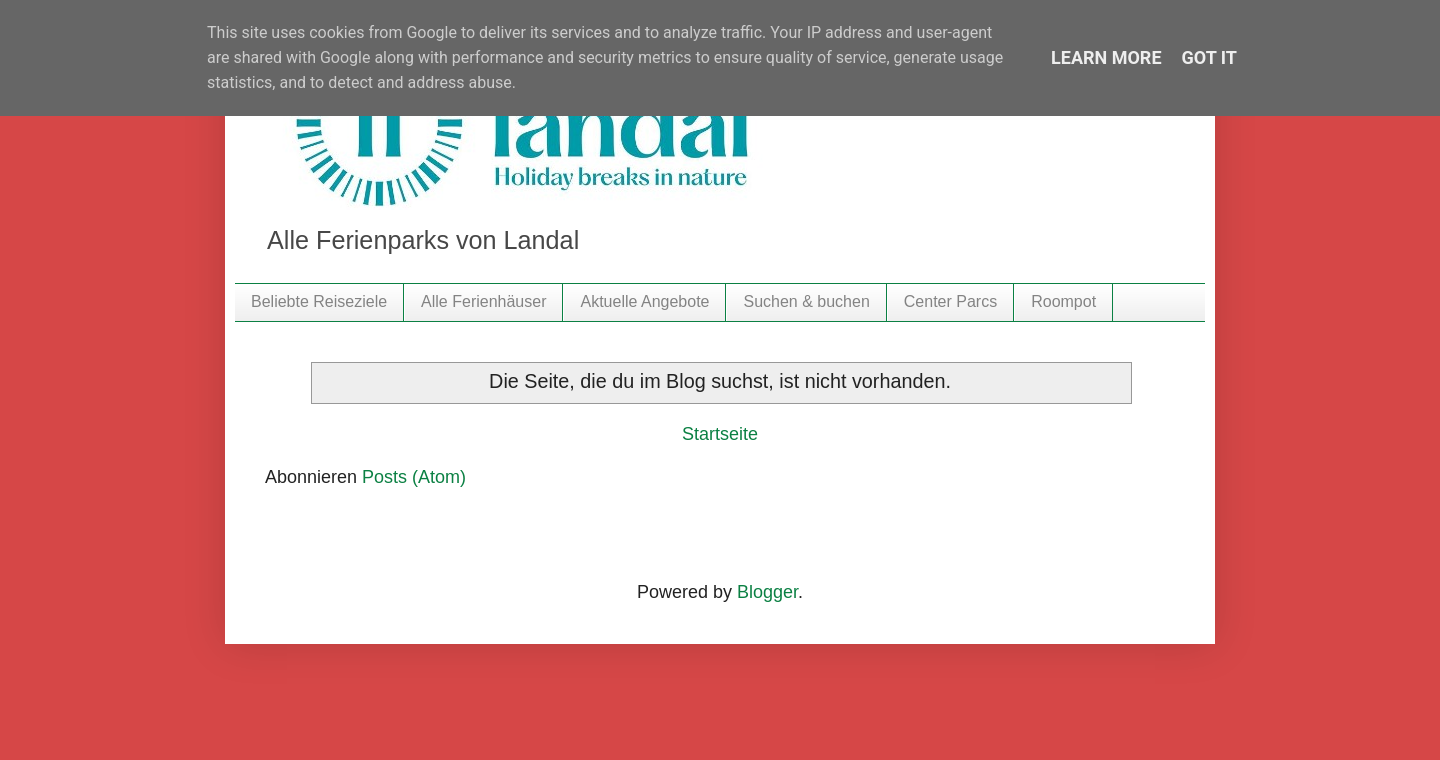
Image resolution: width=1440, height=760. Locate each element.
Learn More (1106, 57)
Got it (1209, 57)
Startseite (720, 434)
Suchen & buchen (806, 301)
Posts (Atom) (414, 477)
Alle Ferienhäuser (483, 301)
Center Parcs (950, 301)
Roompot (1063, 301)
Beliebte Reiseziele (319, 301)
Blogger (767, 592)
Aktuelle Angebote (644, 301)
